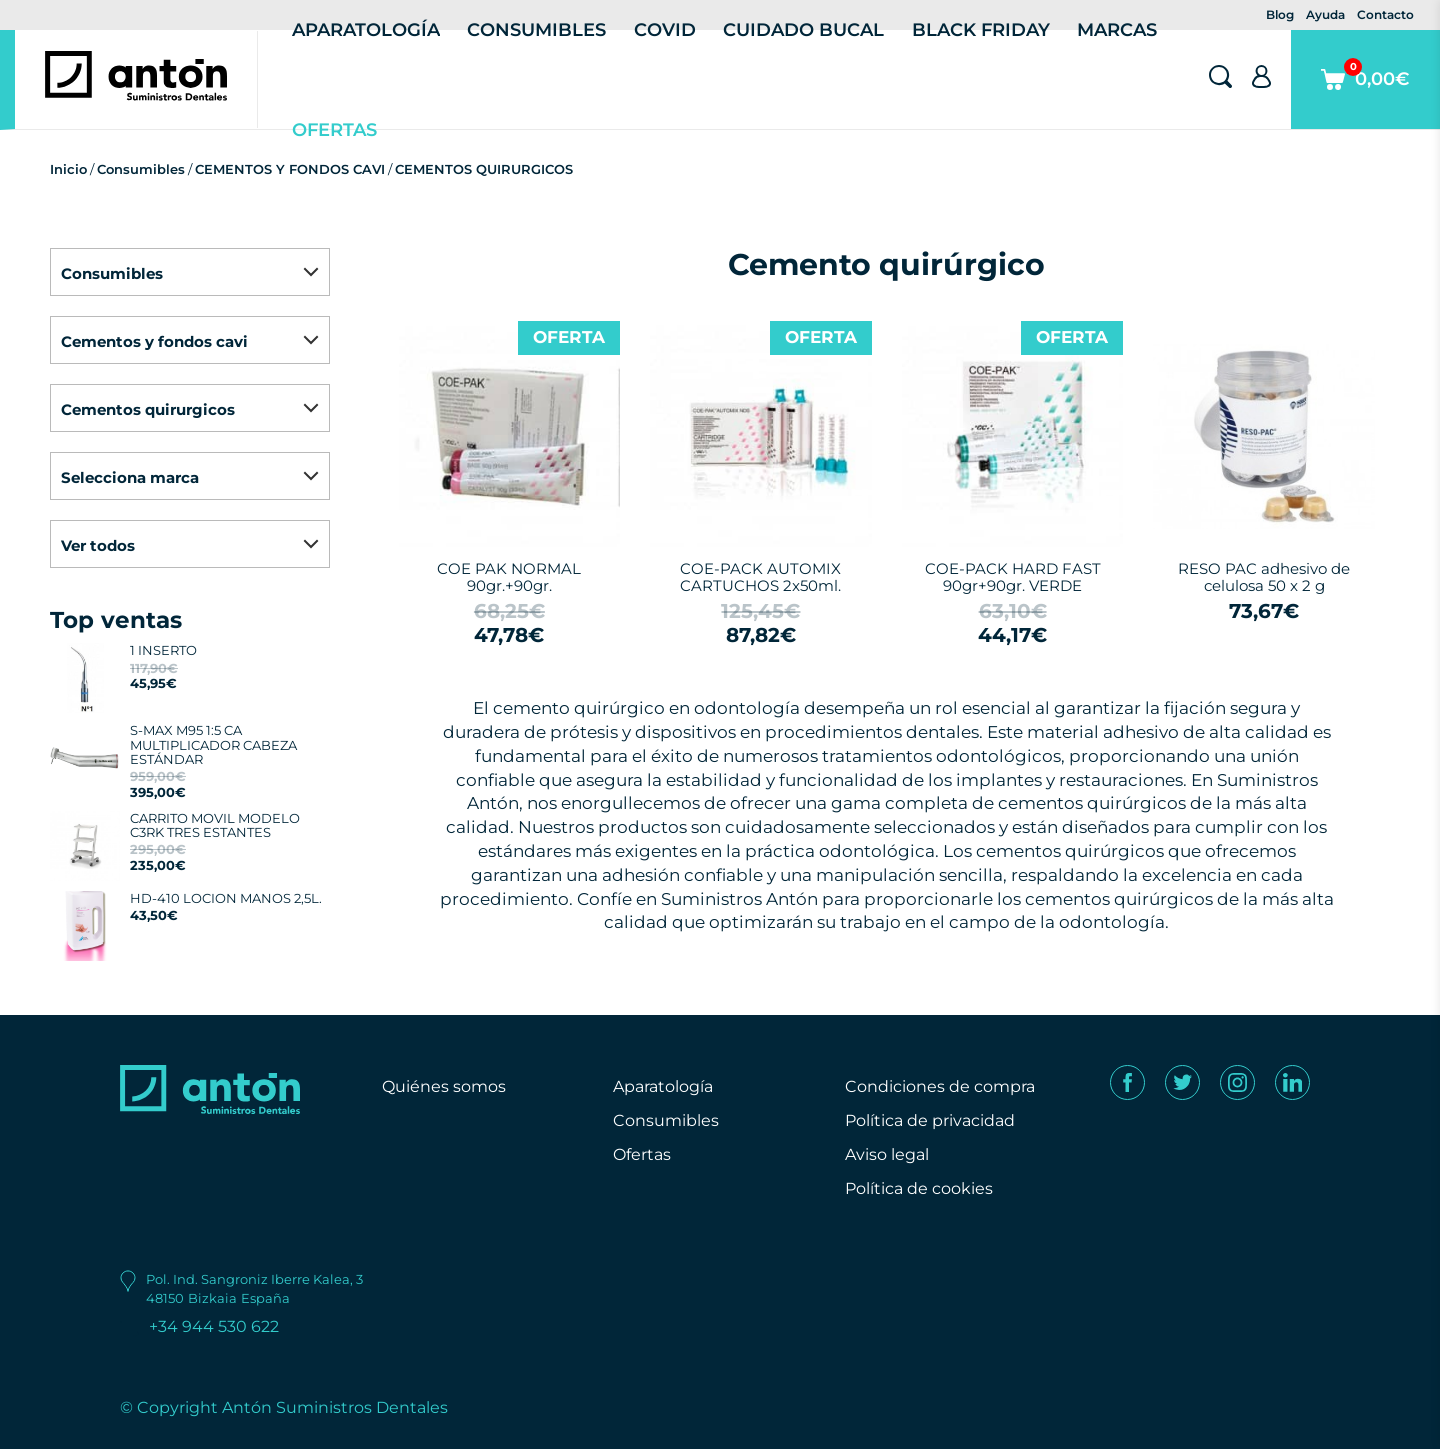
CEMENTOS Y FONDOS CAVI (290, 169)
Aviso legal (887, 1154)
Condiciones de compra (940, 1086)
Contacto (1385, 14)
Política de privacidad (930, 1120)
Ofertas (334, 130)
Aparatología (663, 1086)
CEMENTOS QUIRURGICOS (484, 169)
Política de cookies (919, 1188)
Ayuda (1325, 14)
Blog (1280, 14)
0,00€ (1365, 93)
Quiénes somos (444, 1086)
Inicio (68, 169)
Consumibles (141, 169)
